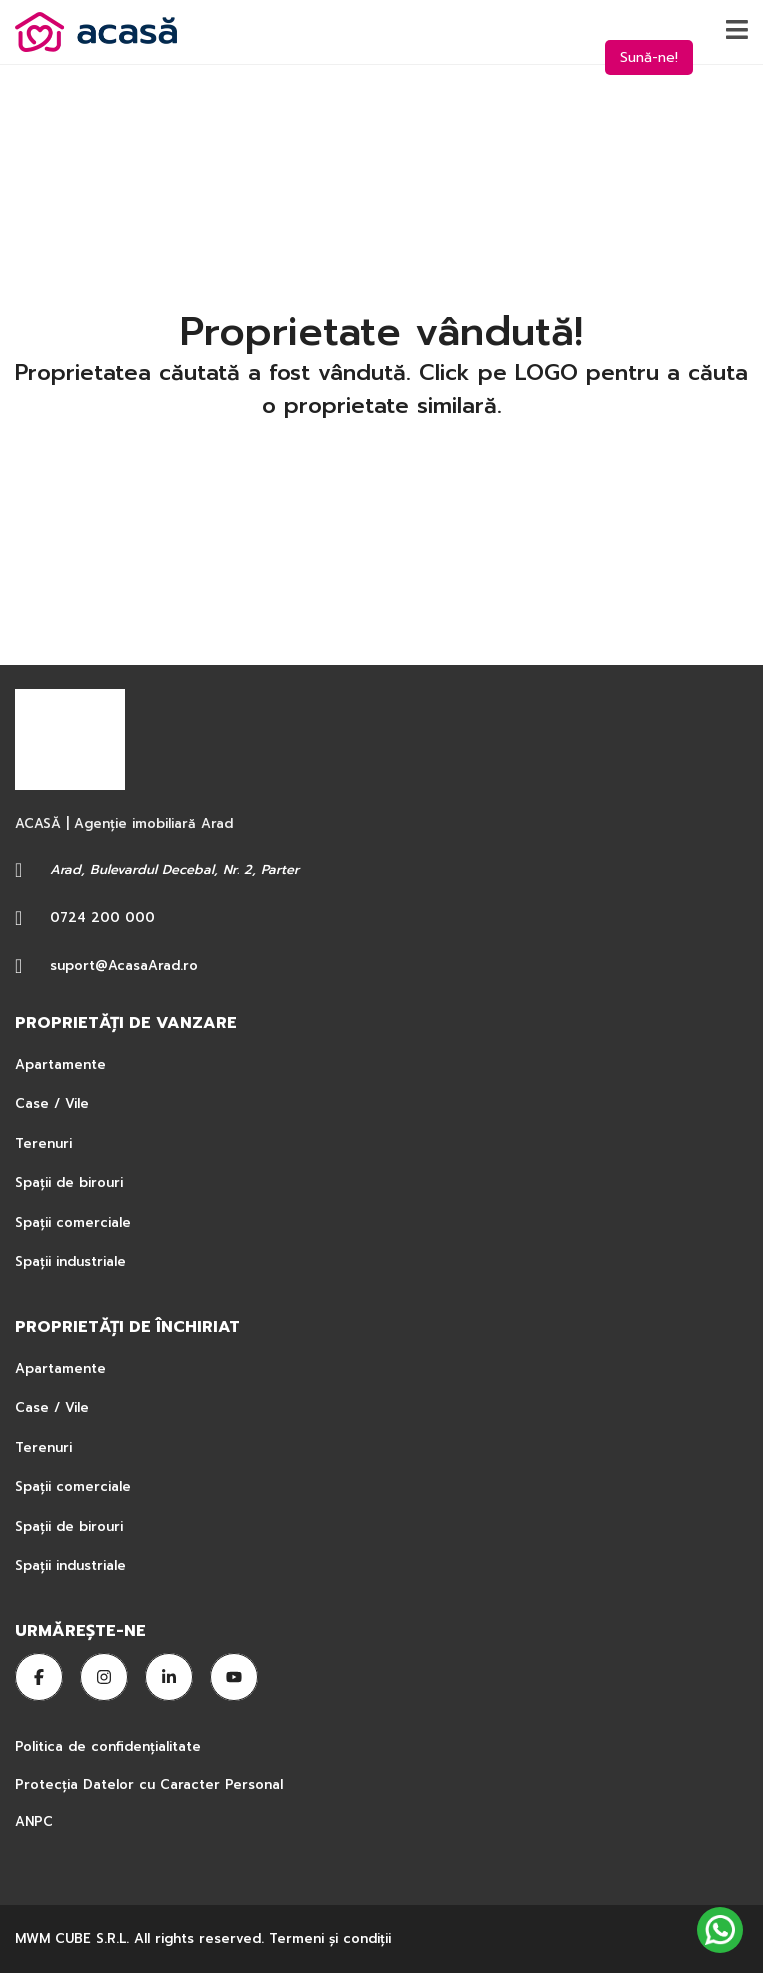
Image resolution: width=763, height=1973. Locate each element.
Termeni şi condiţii (330, 1938)
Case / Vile (52, 1103)
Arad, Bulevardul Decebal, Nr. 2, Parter (174, 869)
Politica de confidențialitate (110, 1746)
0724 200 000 (102, 917)
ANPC (34, 1821)
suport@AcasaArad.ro (124, 965)
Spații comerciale (73, 1222)
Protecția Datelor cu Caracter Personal (149, 1784)
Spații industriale (70, 1261)
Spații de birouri (69, 1182)
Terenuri (43, 1143)
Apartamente (60, 1064)
